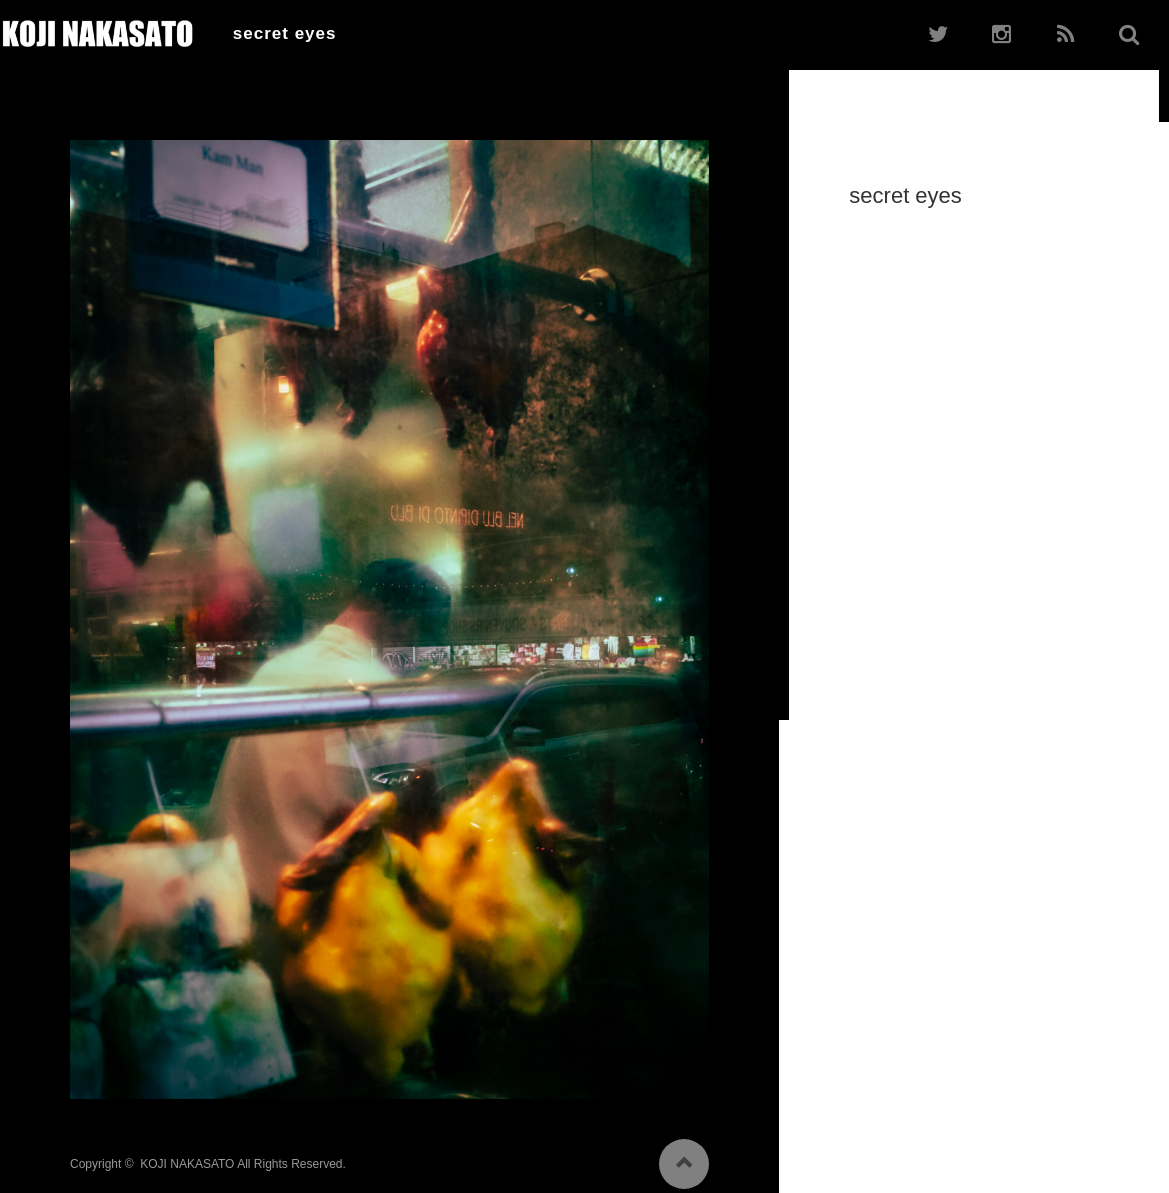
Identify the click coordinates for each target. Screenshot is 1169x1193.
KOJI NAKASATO (187, 1157)
